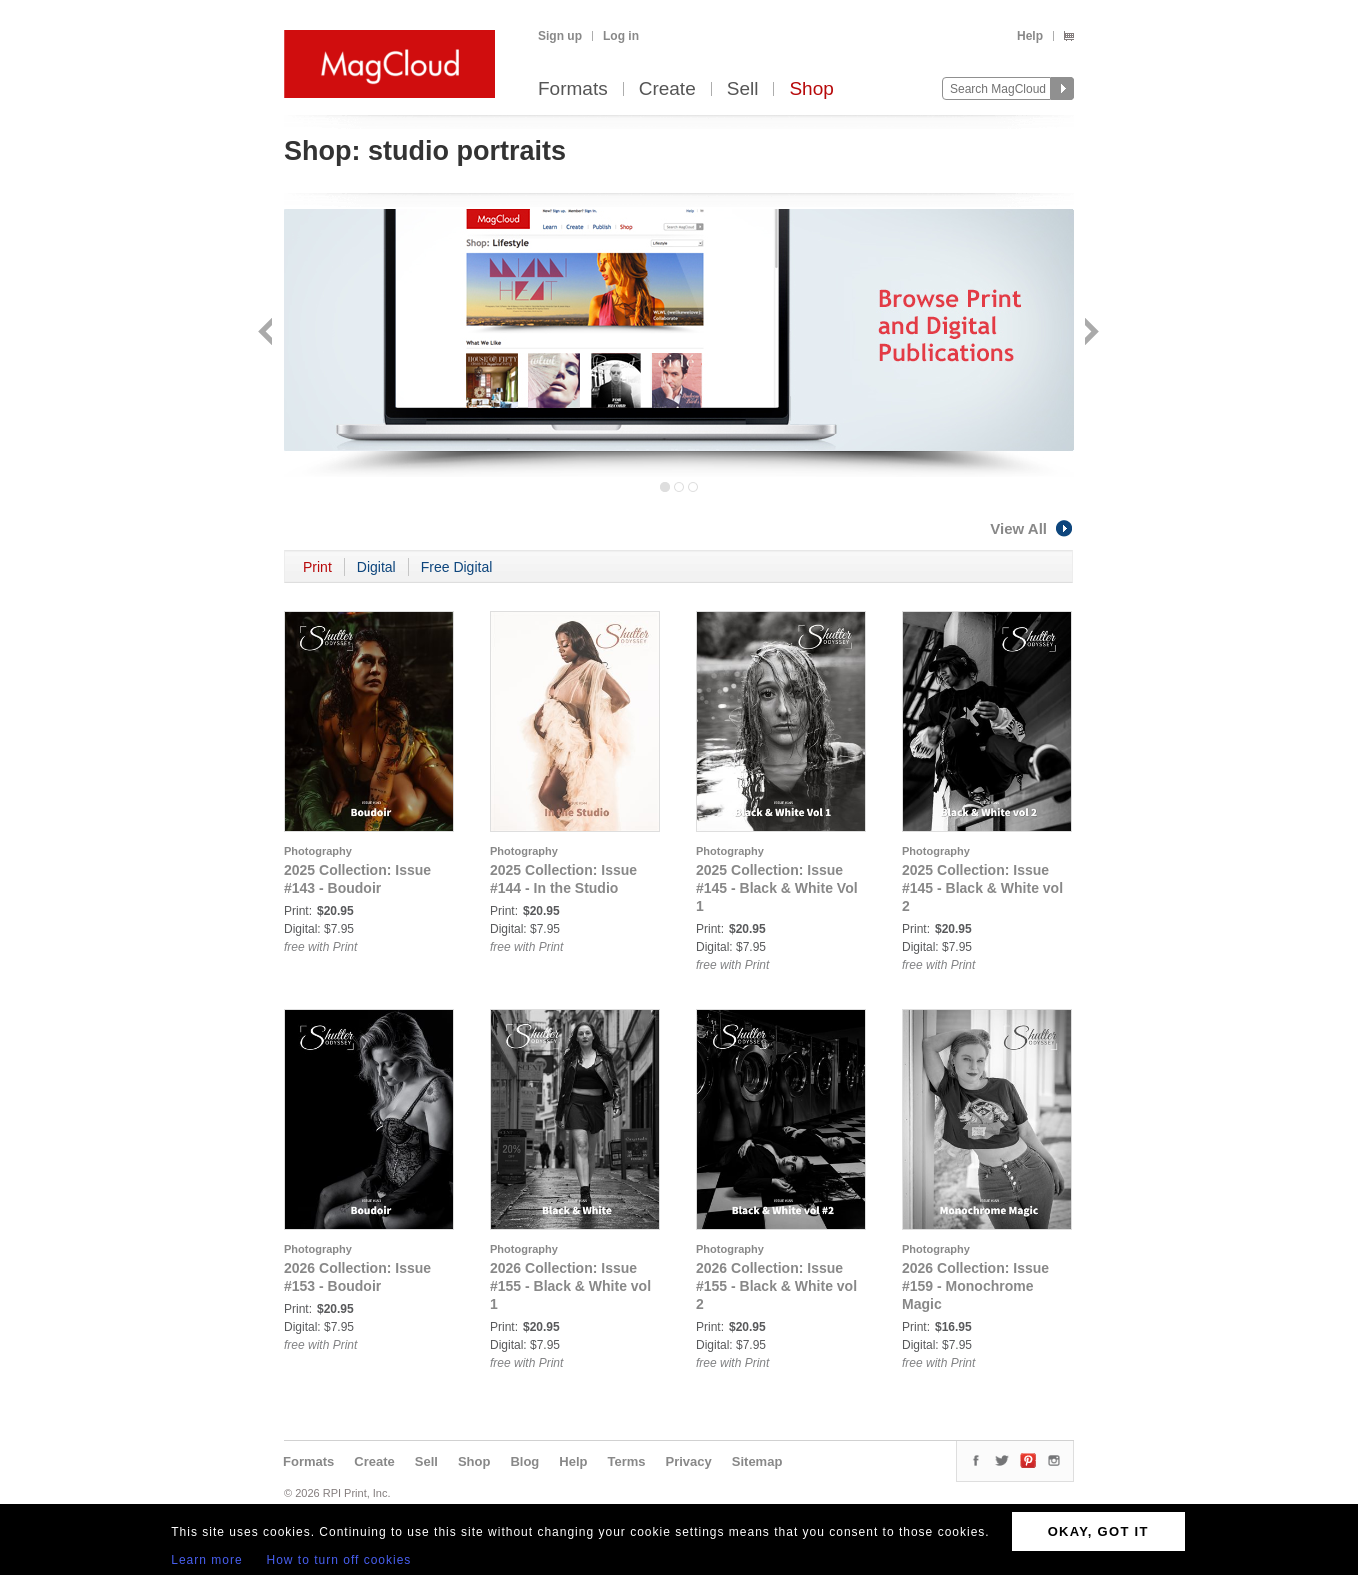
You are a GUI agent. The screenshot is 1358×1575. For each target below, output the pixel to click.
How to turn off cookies (339, 1560)
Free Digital (457, 567)
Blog (524, 1461)
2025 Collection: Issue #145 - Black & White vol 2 (982, 888)
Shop (811, 89)
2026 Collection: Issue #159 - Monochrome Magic (975, 1286)
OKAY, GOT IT (1098, 1531)
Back (267, 333)
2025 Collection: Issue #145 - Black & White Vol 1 (777, 888)
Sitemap (757, 1461)
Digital (376, 567)
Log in (621, 36)
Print (317, 567)
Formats (573, 89)
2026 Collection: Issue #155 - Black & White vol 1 (570, 1286)
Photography (318, 851)
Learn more (206, 1560)
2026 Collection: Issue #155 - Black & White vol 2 (776, 1286)
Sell (743, 89)
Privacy (689, 1461)
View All (1032, 528)
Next (1089, 333)
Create (667, 89)
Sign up (560, 36)
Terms (626, 1461)
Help (1030, 36)
